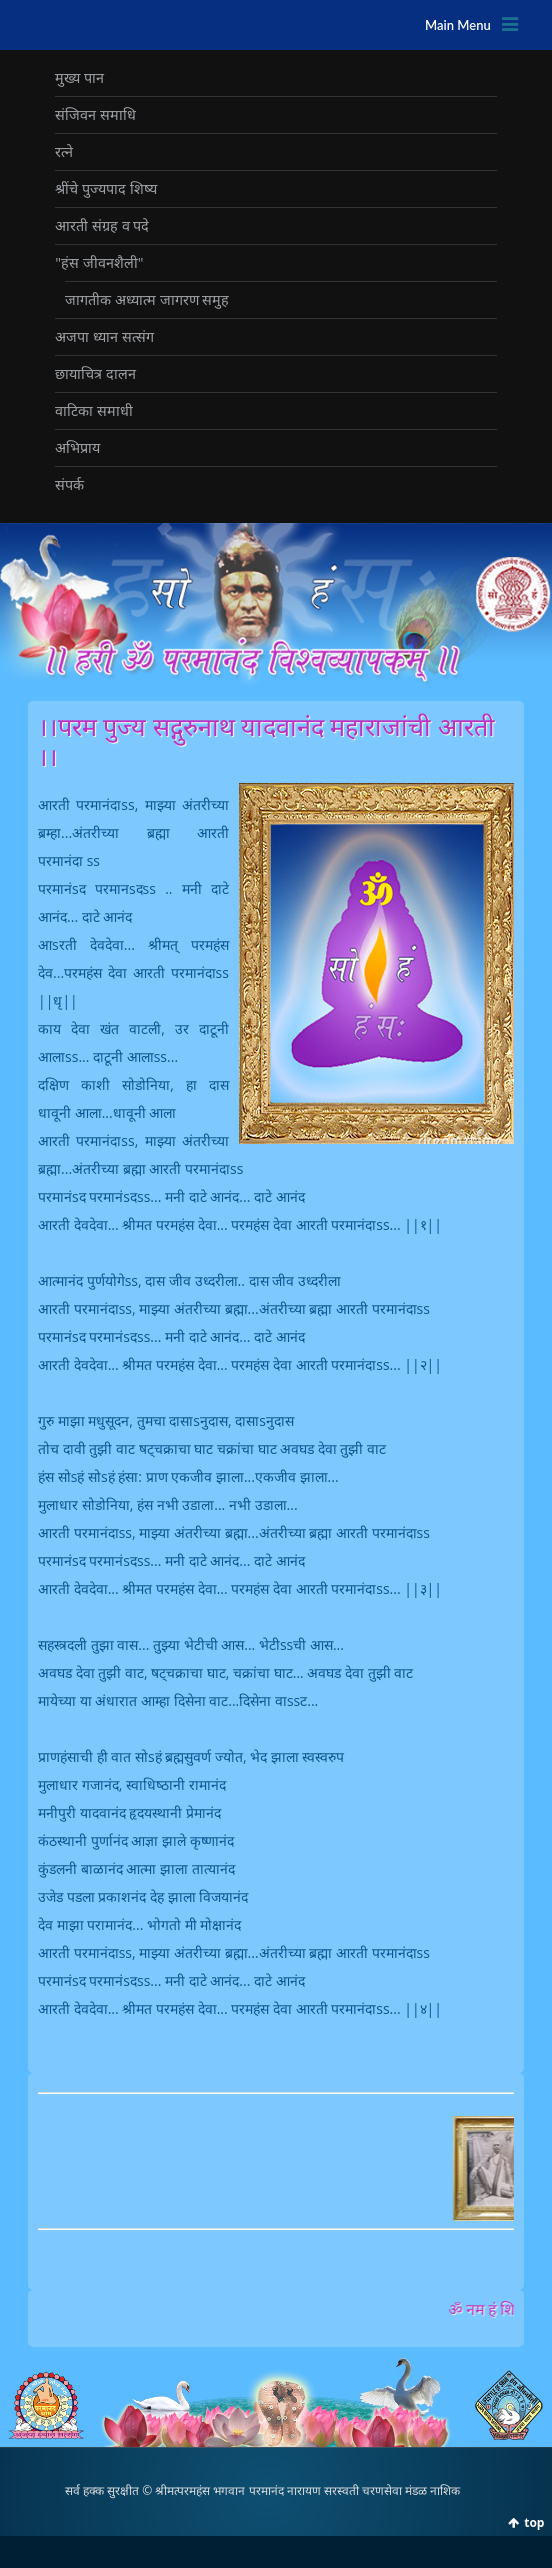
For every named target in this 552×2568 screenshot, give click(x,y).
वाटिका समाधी (94, 410)
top (534, 2522)
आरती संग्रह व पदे (102, 225)
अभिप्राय (77, 447)
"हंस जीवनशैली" (99, 262)
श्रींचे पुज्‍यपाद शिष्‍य (105, 188)
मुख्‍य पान (79, 77)
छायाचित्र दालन (95, 373)
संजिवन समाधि (95, 114)
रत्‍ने (64, 151)
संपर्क (69, 484)
